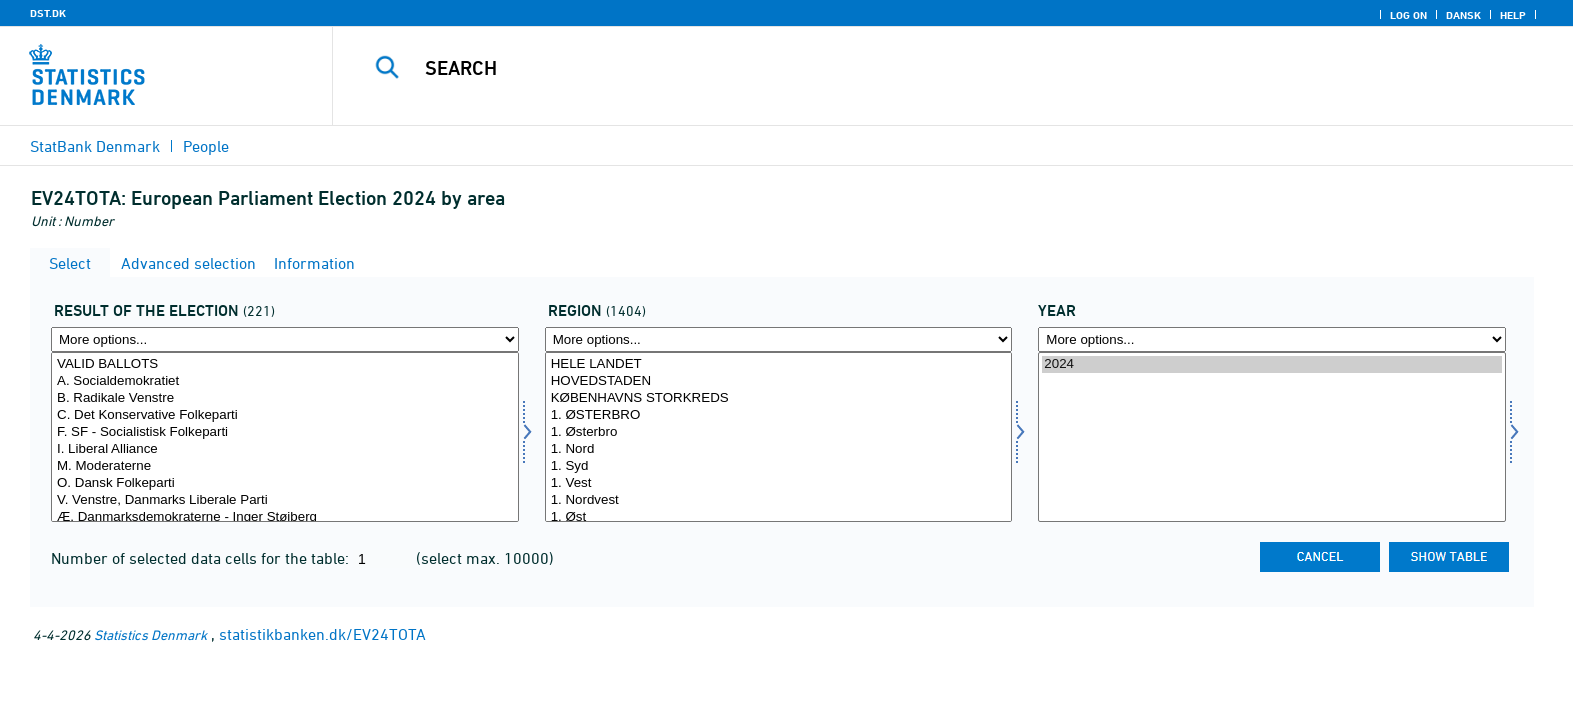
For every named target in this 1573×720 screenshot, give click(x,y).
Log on (1408, 15)
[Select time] (1272, 437)
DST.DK (48, 13)
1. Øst (779, 517)
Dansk (1463, 15)
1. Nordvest (779, 500)
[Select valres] (285, 437)
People (206, 146)
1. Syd (779, 466)
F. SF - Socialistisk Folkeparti (285, 432)
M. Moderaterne (285, 466)
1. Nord (779, 449)
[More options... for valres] (285, 339)
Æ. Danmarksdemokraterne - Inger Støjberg (285, 517)
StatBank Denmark (95, 146)
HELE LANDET (779, 364)
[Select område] (779, 437)
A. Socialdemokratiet (285, 381)
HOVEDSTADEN (779, 381)
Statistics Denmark (150, 634)
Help (1513, 15)
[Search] (906, 68)
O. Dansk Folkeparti (285, 483)
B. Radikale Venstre (285, 398)
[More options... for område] (779, 339)
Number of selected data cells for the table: (202, 558)
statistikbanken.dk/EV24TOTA (322, 634)
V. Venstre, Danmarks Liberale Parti (285, 500)
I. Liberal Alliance (285, 449)
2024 (1272, 364)
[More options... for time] (1272, 339)
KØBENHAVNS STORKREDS (779, 398)
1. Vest (779, 483)
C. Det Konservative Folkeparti (285, 415)
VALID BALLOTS (285, 364)
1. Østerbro (779, 432)
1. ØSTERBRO (779, 415)
